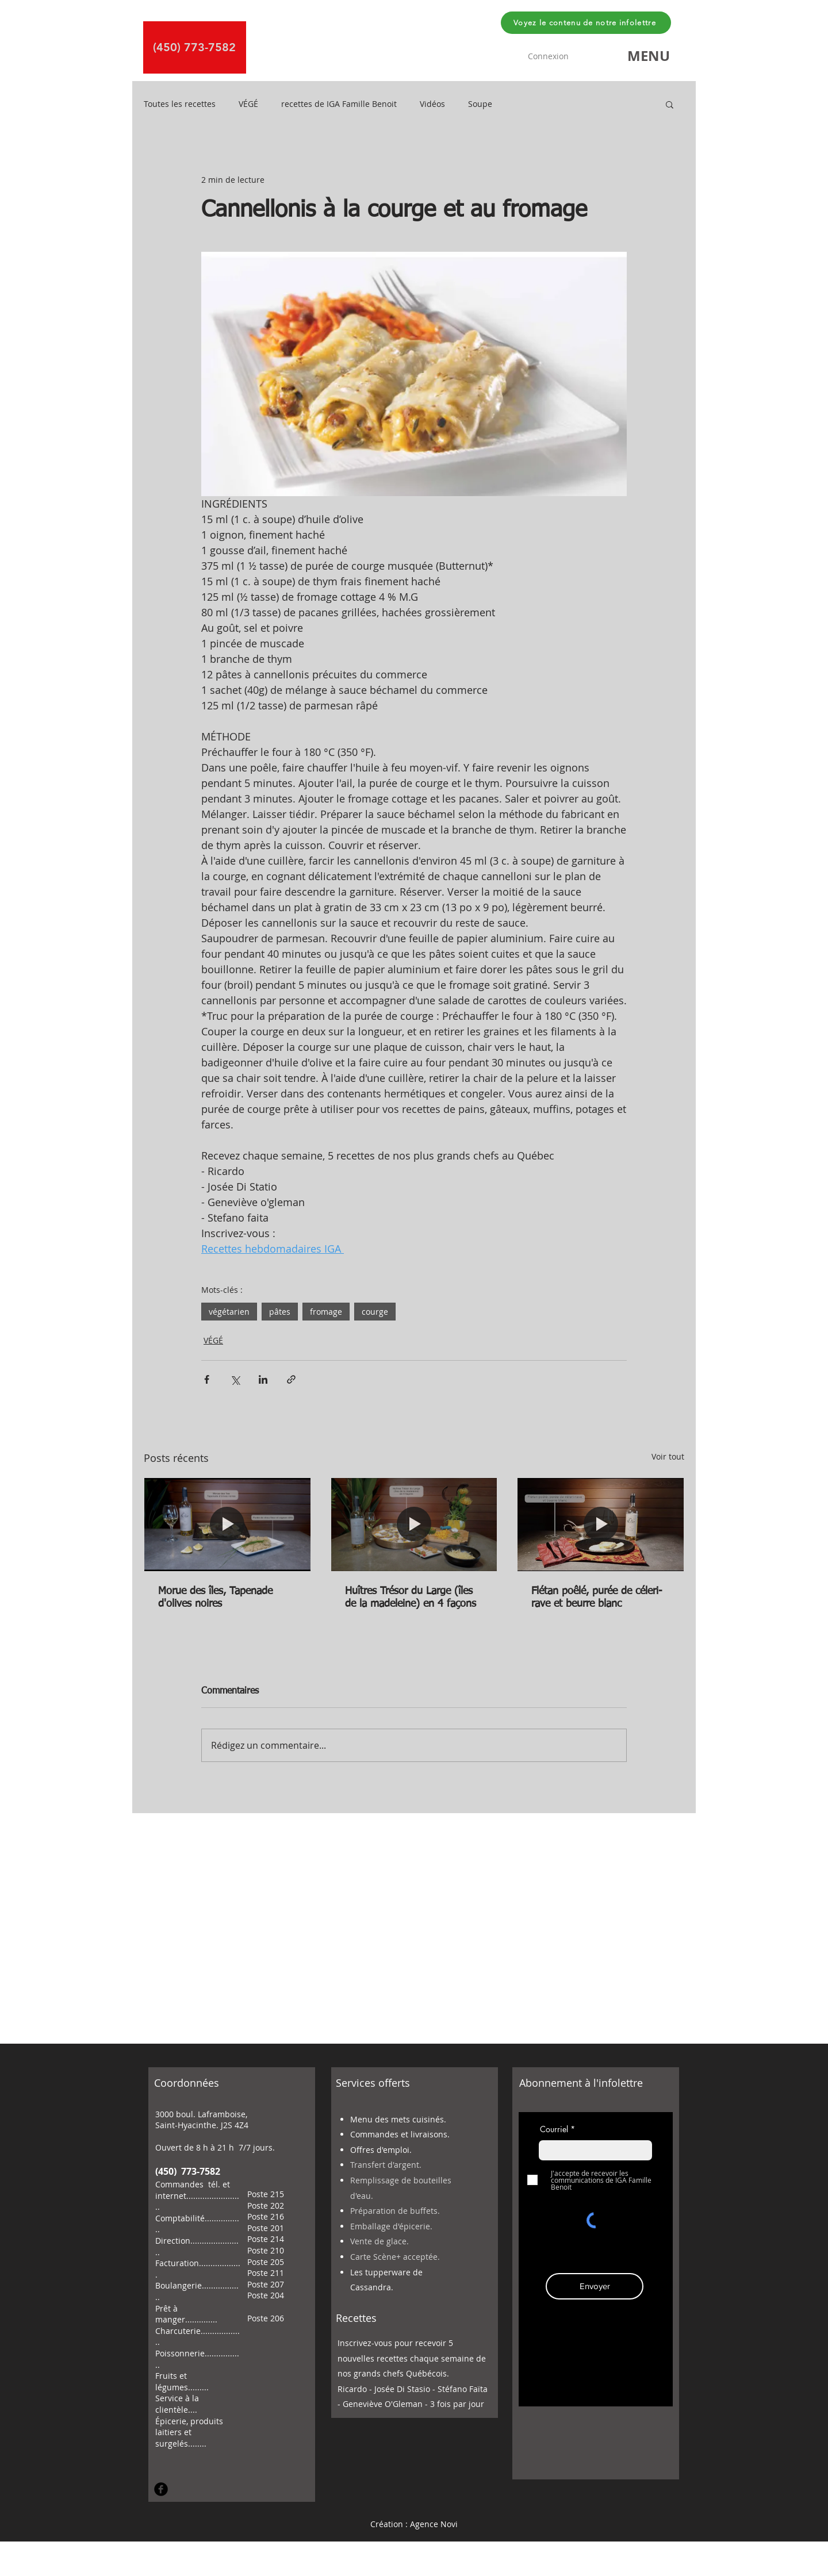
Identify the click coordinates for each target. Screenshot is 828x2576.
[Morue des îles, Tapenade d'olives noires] (227, 1524)
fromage (326, 1311)
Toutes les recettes (180, 103)
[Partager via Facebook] (206, 1379)
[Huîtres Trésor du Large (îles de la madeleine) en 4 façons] (414, 1524)
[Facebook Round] (161, 2489)
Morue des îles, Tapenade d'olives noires (215, 1597)
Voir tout (667, 1456)
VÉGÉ (248, 103)
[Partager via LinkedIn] (263, 1379)
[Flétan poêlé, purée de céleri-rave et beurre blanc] (601, 1524)
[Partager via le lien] (291, 1379)
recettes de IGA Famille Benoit (339, 103)
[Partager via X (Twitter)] (234, 1379)
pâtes (279, 1311)
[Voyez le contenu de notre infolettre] (586, 22)
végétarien (229, 1311)
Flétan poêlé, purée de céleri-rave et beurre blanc (596, 1597)
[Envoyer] (594, 2286)
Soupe (480, 103)
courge (375, 1311)
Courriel (554, 2129)
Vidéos (432, 103)
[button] (648, 56)
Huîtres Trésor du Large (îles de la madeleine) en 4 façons (410, 1597)
